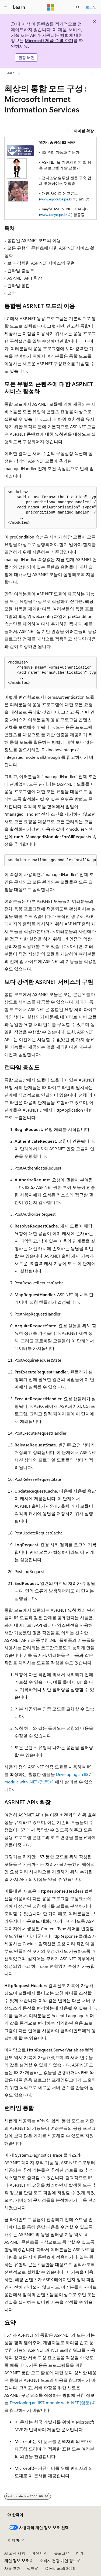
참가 (79, 2553)
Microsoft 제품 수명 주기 (49, 40)
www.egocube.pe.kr (56, 198)
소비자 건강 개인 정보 (58, 2560)
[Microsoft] (50, 7)
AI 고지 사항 (14, 2553)
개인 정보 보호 (16, 2560)
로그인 (91, 6)
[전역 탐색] (5, 7)
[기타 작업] (92, 73)
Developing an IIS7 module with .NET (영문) (50, 2402)
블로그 (59, 2553)
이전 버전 (40, 2553)
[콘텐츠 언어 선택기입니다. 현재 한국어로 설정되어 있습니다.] (15, 2515)
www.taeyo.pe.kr (53, 214)
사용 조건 (12, 2568)
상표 (30, 2568)
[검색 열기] (77, 7)
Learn (10, 73)
